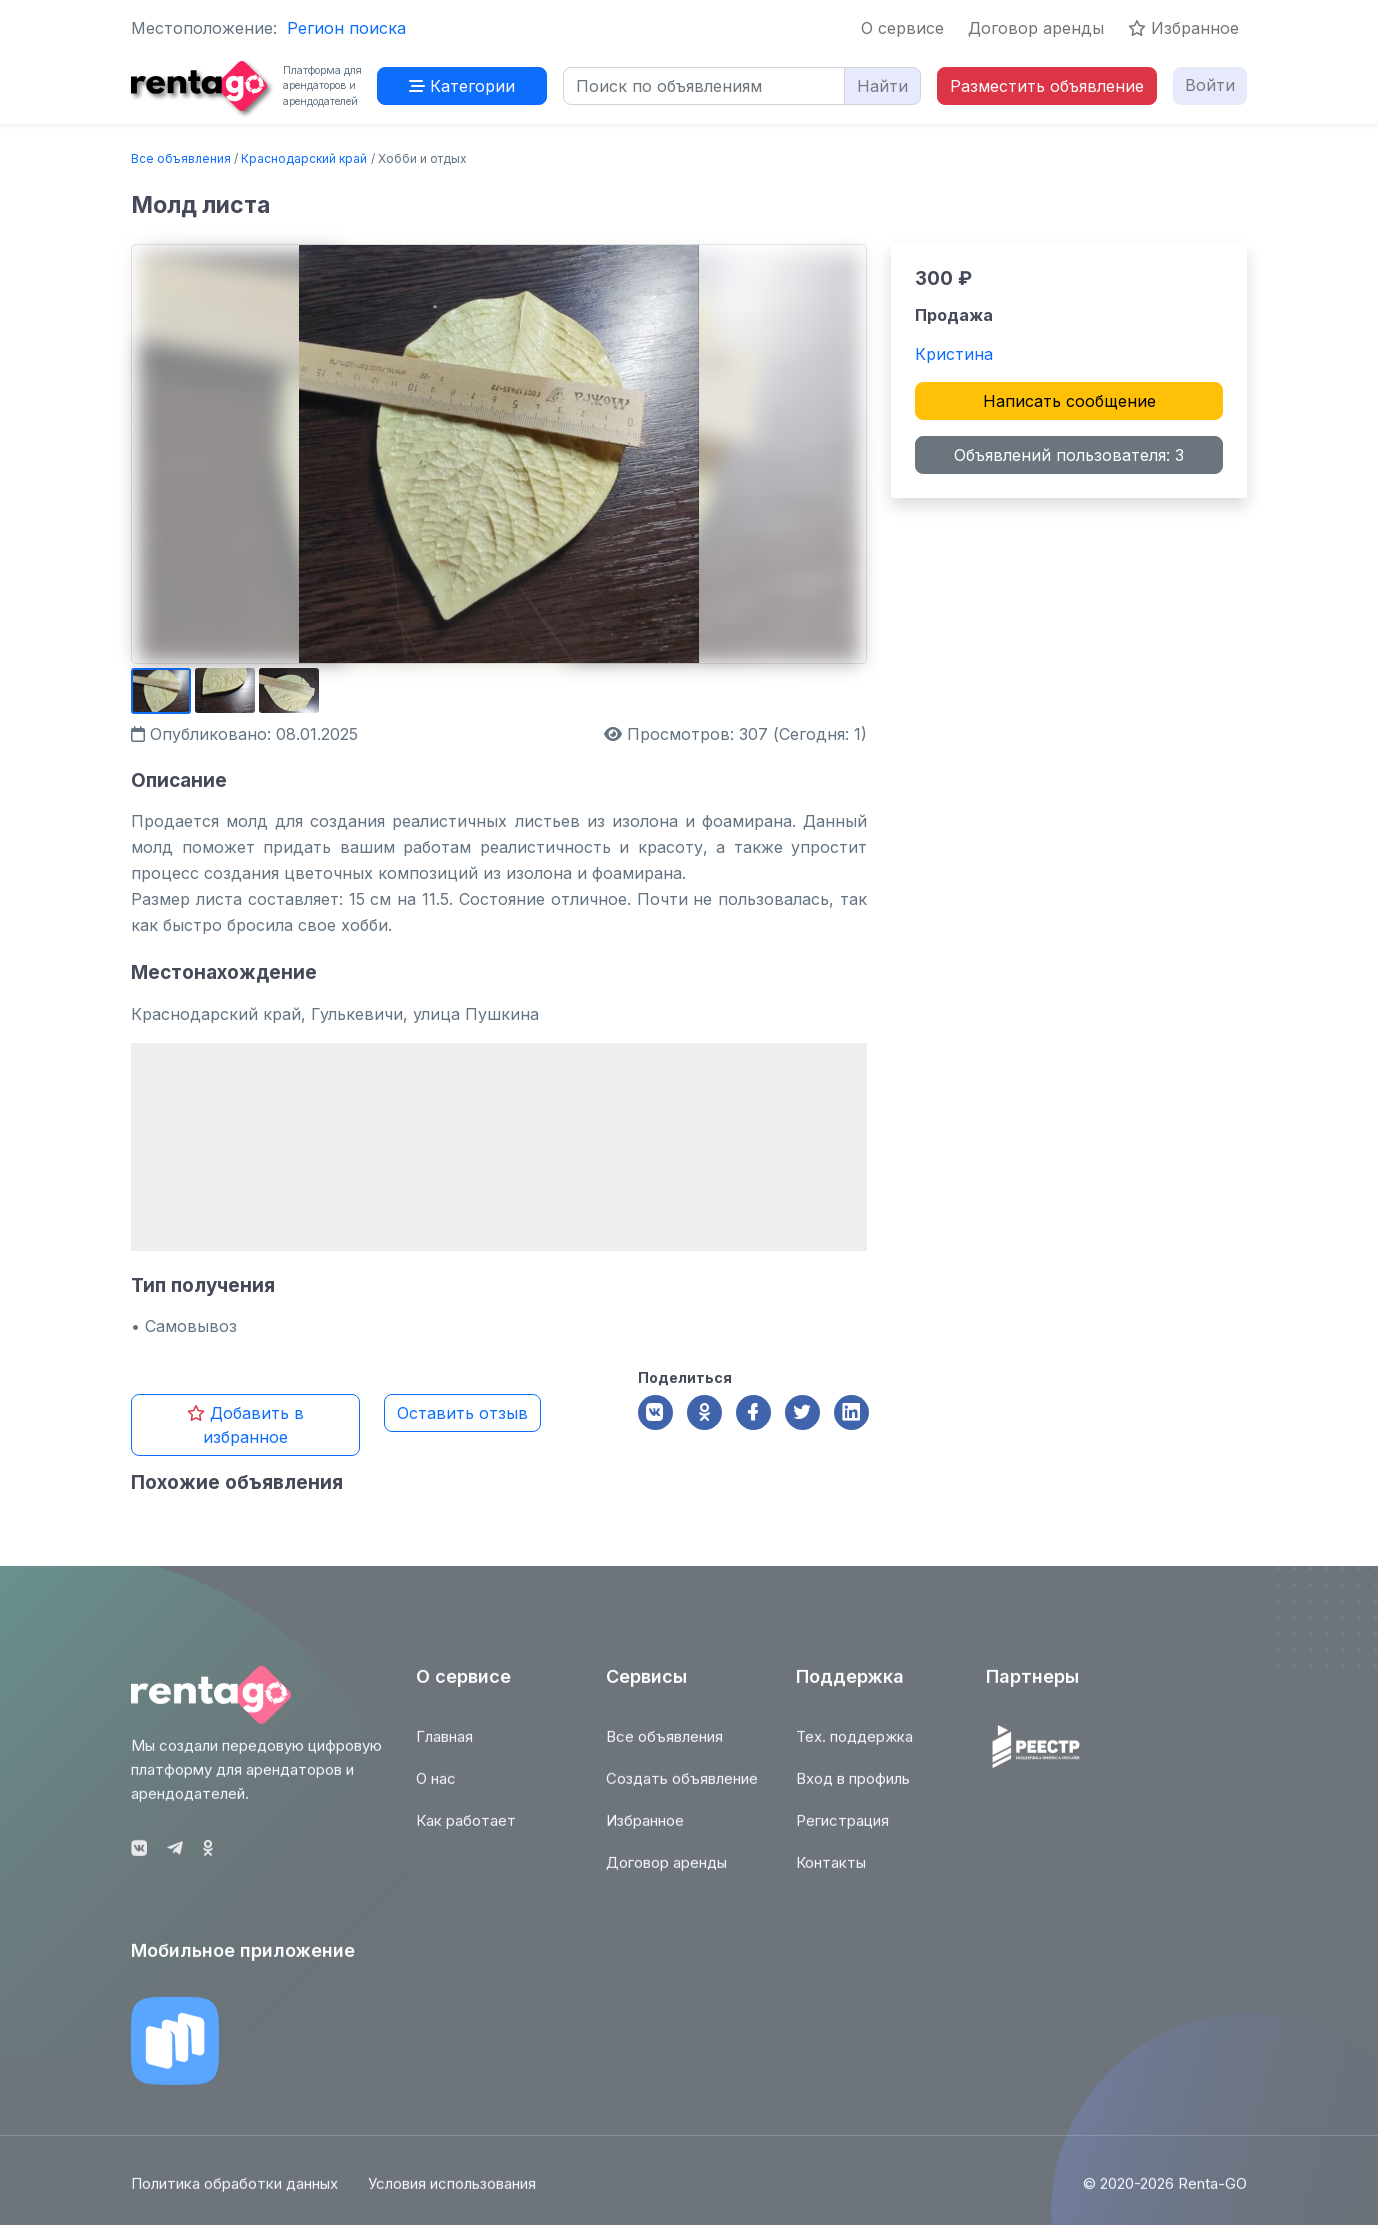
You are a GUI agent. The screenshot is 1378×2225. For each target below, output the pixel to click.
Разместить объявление (1047, 86)
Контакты (831, 1874)
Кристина (954, 354)
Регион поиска (346, 28)
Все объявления (181, 158)
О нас (436, 1790)
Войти (1210, 85)
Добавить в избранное (245, 1425)
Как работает (466, 1832)
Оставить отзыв (462, 1413)
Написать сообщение (1069, 401)
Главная (444, 1748)
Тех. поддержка (854, 1748)
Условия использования (452, 2195)
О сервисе (902, 28)
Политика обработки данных (234, 2195)
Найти (882, 86)
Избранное (1183, 28)
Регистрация (842, 1832)
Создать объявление (682, 1790)
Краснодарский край (304, 158)
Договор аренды (1036, 28)
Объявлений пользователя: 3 (1069, 455)
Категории (462, 86)
